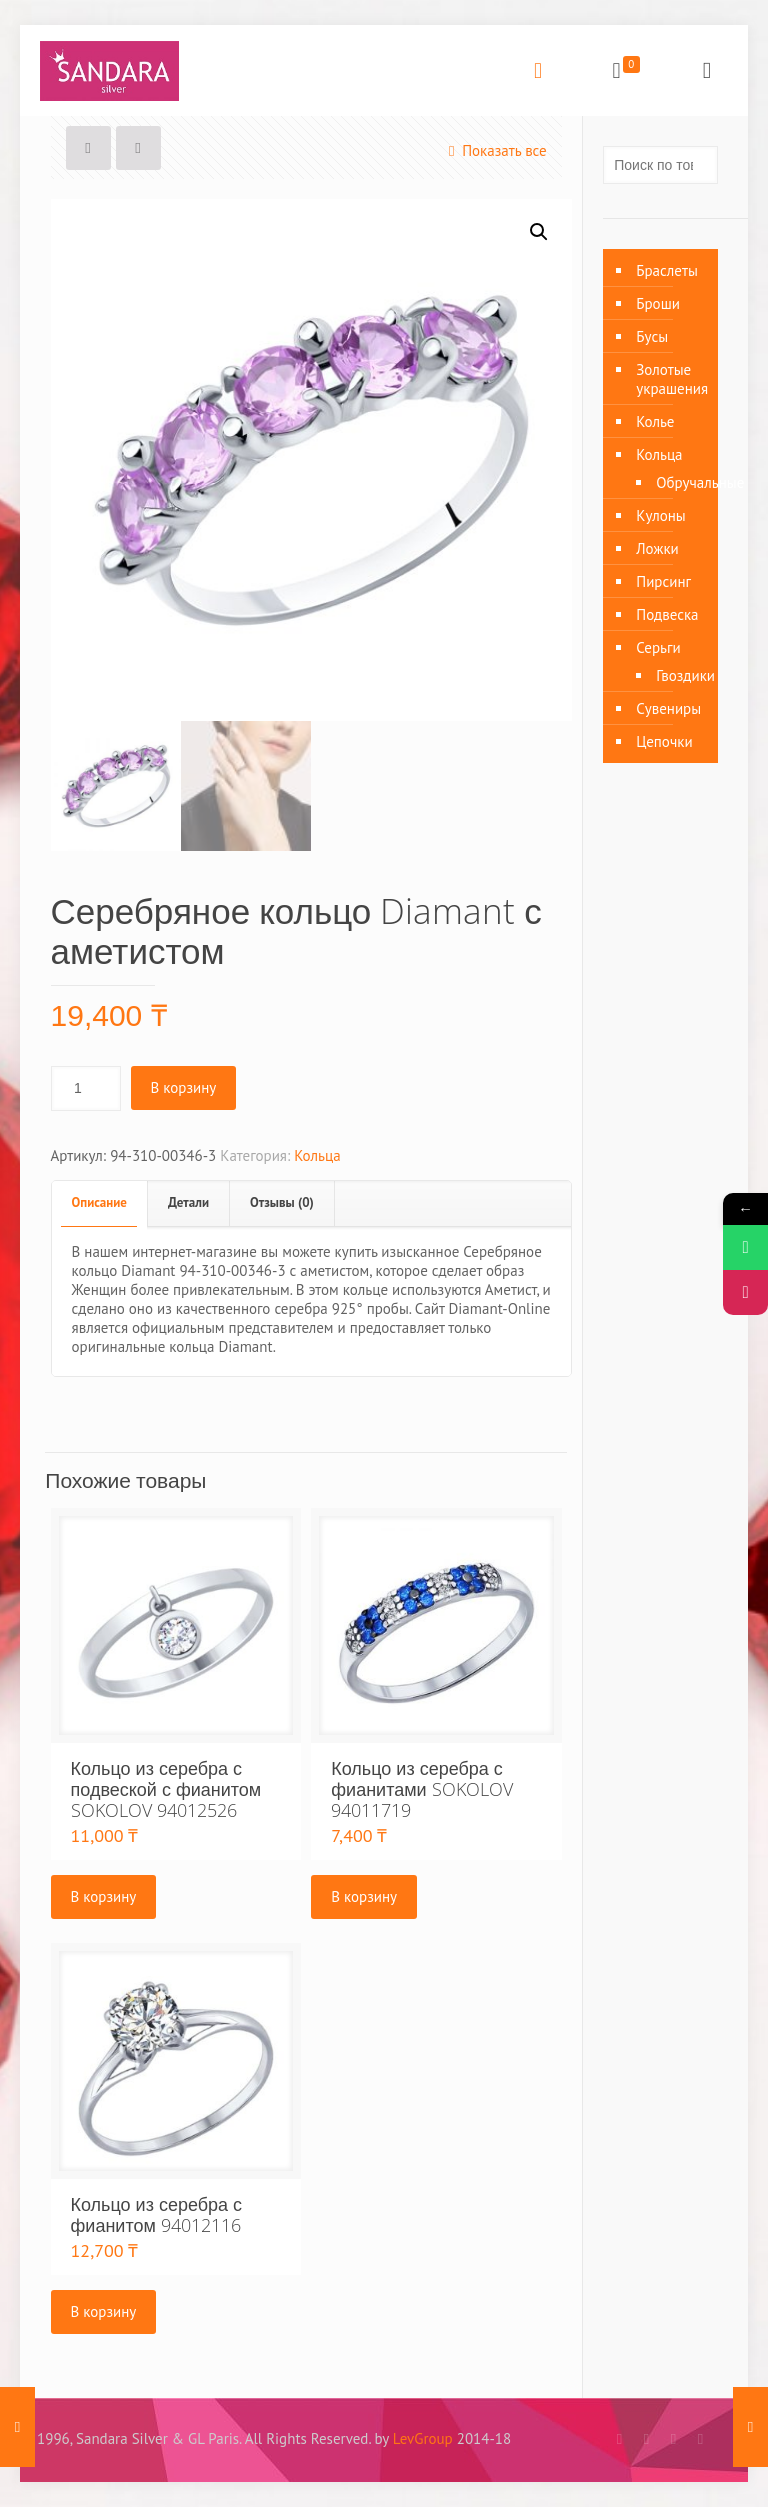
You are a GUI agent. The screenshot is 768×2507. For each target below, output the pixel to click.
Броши (658, 303)
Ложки (657, 548)
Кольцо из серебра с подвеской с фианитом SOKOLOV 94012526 (166, 1789)
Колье (655, 421)
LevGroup (423, 2438)
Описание (99, 1202)
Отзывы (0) (282, 1202)
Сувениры (668, 708)
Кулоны (661, 515)
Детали (188, 1202)
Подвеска (667, 614)
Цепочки (664, 741)
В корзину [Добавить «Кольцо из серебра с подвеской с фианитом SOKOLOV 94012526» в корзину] (104, 1896)
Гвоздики (677, 675)
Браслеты (667, 270)
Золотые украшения (672, 379)
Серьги (658, 647)
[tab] (100, 1203)
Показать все (494, 150)
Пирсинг (663, 581)
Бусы (652, 336)
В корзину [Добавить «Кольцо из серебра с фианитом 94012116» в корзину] (104, 2311)
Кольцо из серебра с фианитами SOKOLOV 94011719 (421, 1789)
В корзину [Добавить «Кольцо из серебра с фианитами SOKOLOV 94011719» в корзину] (364, 1896)
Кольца (317, 1155)
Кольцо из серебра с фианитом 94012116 (157, 2214)
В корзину (184, 1087)
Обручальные (677, 482)
